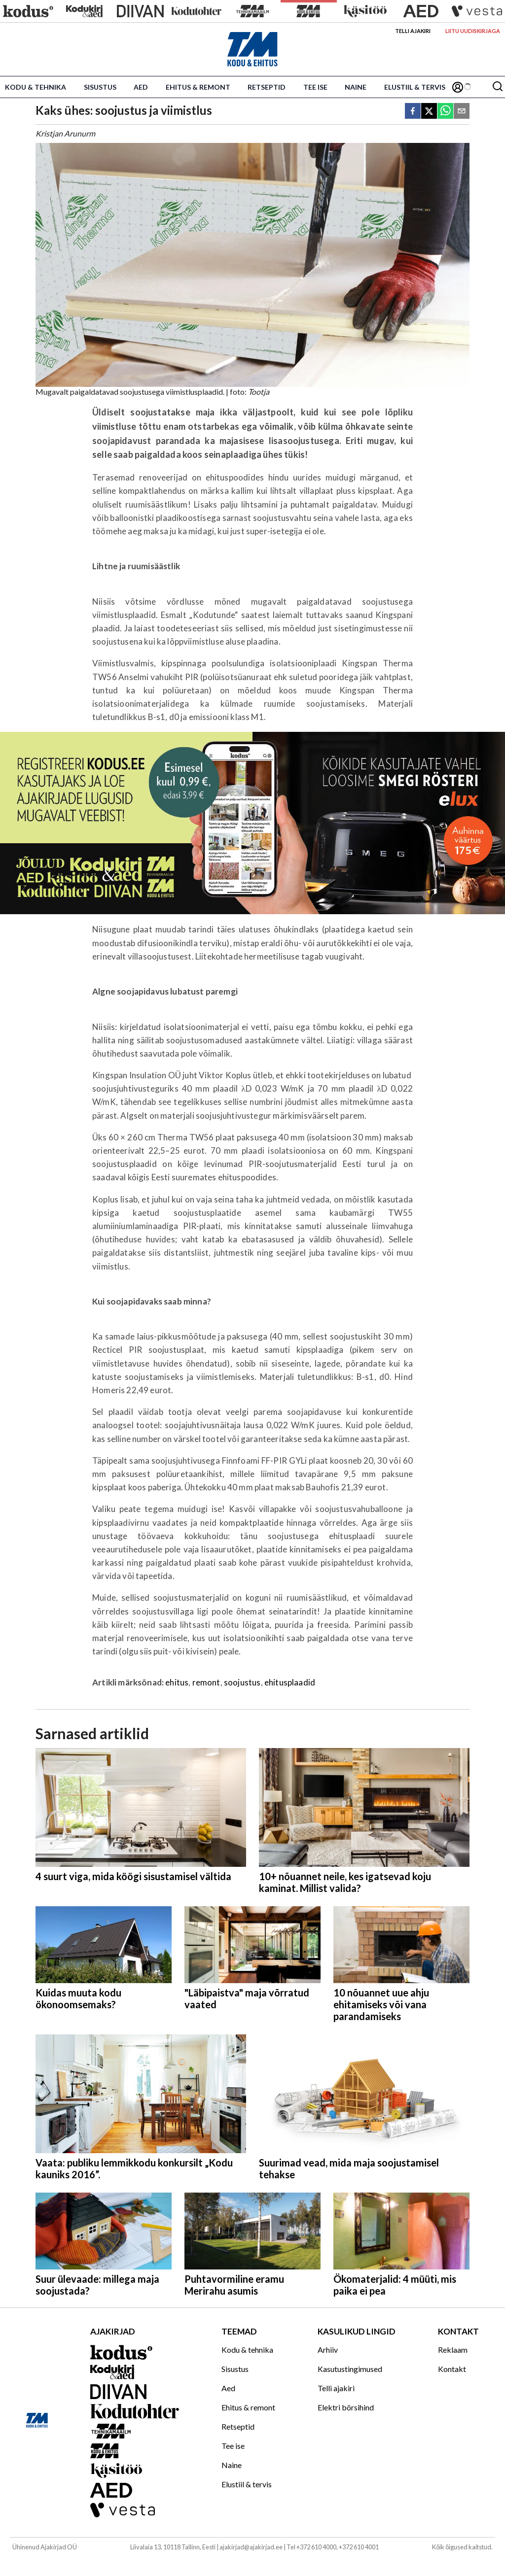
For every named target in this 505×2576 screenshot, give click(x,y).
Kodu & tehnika (35, 87)
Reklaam (453, 2349)
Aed (141, 87)
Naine (355, 87)
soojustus (242, 1682)
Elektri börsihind (346, 2407)
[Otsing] (497, 87)
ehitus (176, 1682)
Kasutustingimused (350, 2368)
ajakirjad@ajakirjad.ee (251, 2547)
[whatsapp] (445, 111)
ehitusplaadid (289, 1682)
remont (206, 1682)
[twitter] (429, 111)
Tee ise (315, 87)
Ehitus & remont (198, 87)
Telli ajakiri (413, 31)
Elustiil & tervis (414, 87)
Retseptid (267, 87)
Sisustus (100, 87)
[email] (461, 111)
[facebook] (413, 111)
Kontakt (452, 2368)
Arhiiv (328, 2349)
